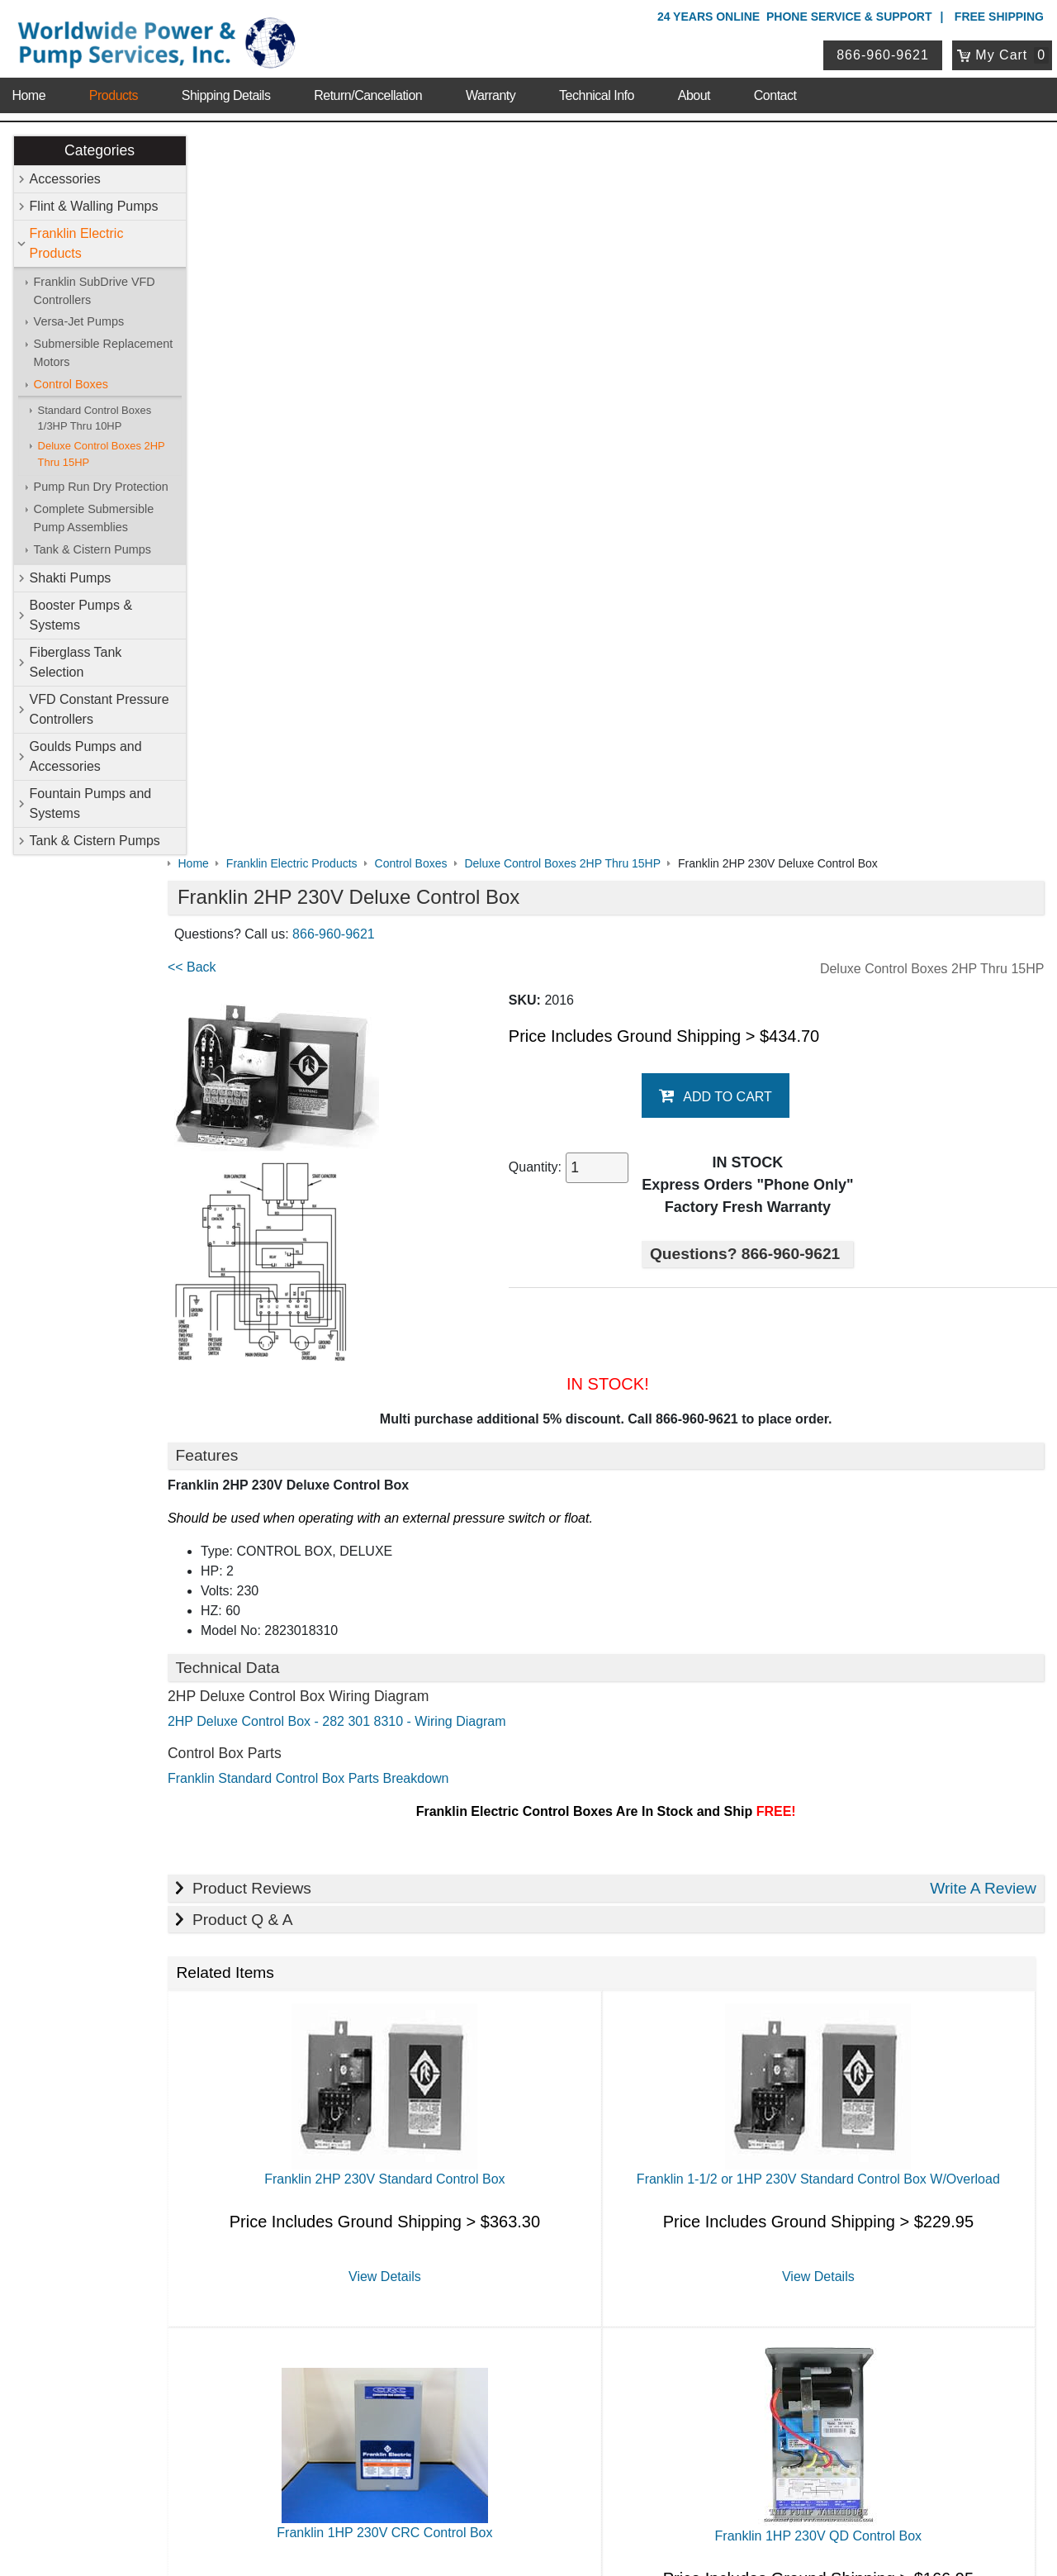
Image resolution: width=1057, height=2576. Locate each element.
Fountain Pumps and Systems (91, 804)
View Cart (428, 2348)
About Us (164, 2016)
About (694, 90)
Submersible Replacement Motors (103, 353)
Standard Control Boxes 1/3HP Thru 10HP (95, 418)
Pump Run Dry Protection (101, 487)
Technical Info (596, 90)
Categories (99, 150)
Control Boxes (71, 384)
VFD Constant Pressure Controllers (99, 710)
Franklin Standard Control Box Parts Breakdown (340, 1059)
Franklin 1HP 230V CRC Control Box (409, 1813)
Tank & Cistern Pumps (92, 549)
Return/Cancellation (368, 90)
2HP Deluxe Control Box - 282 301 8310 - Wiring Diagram (369, 1002)
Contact (775, 90)
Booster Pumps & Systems (81, 616)
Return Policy (437, 2369)
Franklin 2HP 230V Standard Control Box (408, 1459)
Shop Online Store (459, 2016)
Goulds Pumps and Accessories (86, 757)
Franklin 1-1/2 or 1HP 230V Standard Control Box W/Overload (826, 1459)
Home (28, 90)
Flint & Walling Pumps (94, 206)
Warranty (490, 90)
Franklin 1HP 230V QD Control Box (826, 1815)
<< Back (224, 247)
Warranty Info (171, 2124)
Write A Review (983, 1167)
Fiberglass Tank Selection (76, 663)
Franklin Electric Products (77, 243)
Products (113, 90)
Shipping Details (226, 90)
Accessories (65, 179)
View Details (408, 1556)
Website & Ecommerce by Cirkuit (528, 2540)
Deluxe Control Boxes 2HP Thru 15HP (101, 454)
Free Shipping (999, 16)
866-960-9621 (884, 52)
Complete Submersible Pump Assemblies (94, 519)
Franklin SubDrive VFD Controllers (94, 291)
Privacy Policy (450, 2492)
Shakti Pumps (70, 579)
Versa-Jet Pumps (79, 322)
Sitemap (158, 2059)
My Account (437, 2304)
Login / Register (443, 2326)
